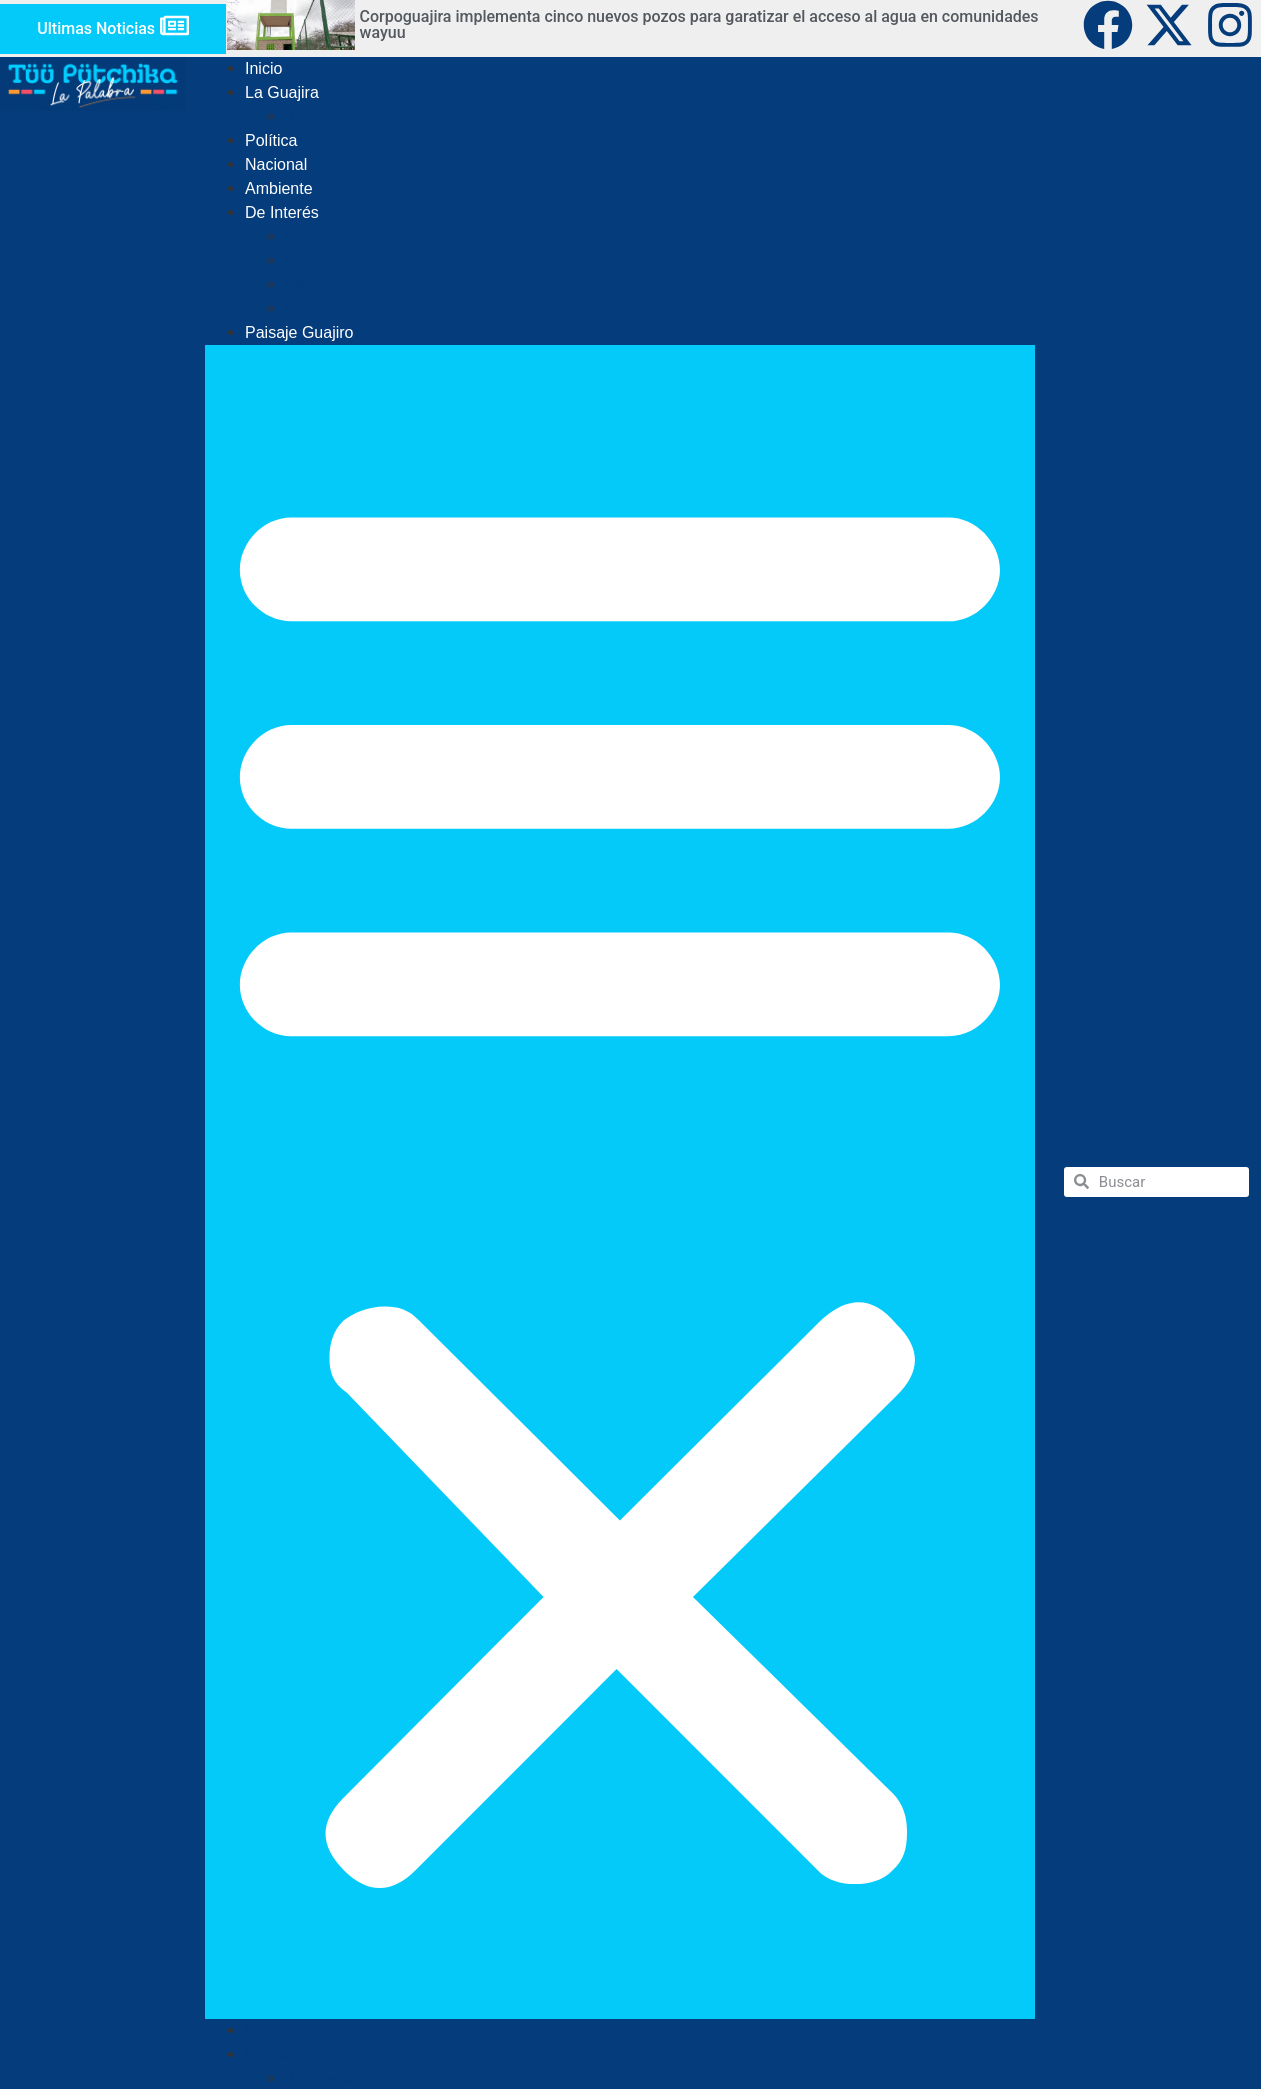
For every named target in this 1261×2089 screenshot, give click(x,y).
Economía (320, 260)
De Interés (282, 212)
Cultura (310, 308)
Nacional (276, 164)
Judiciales (321, 116)
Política (271, 140)
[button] (620, 1182)
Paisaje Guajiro (299, 332)
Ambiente (279, 188)
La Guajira (282, 92)
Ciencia (311, 236)
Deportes (317, 284)
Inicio (263, 68)
